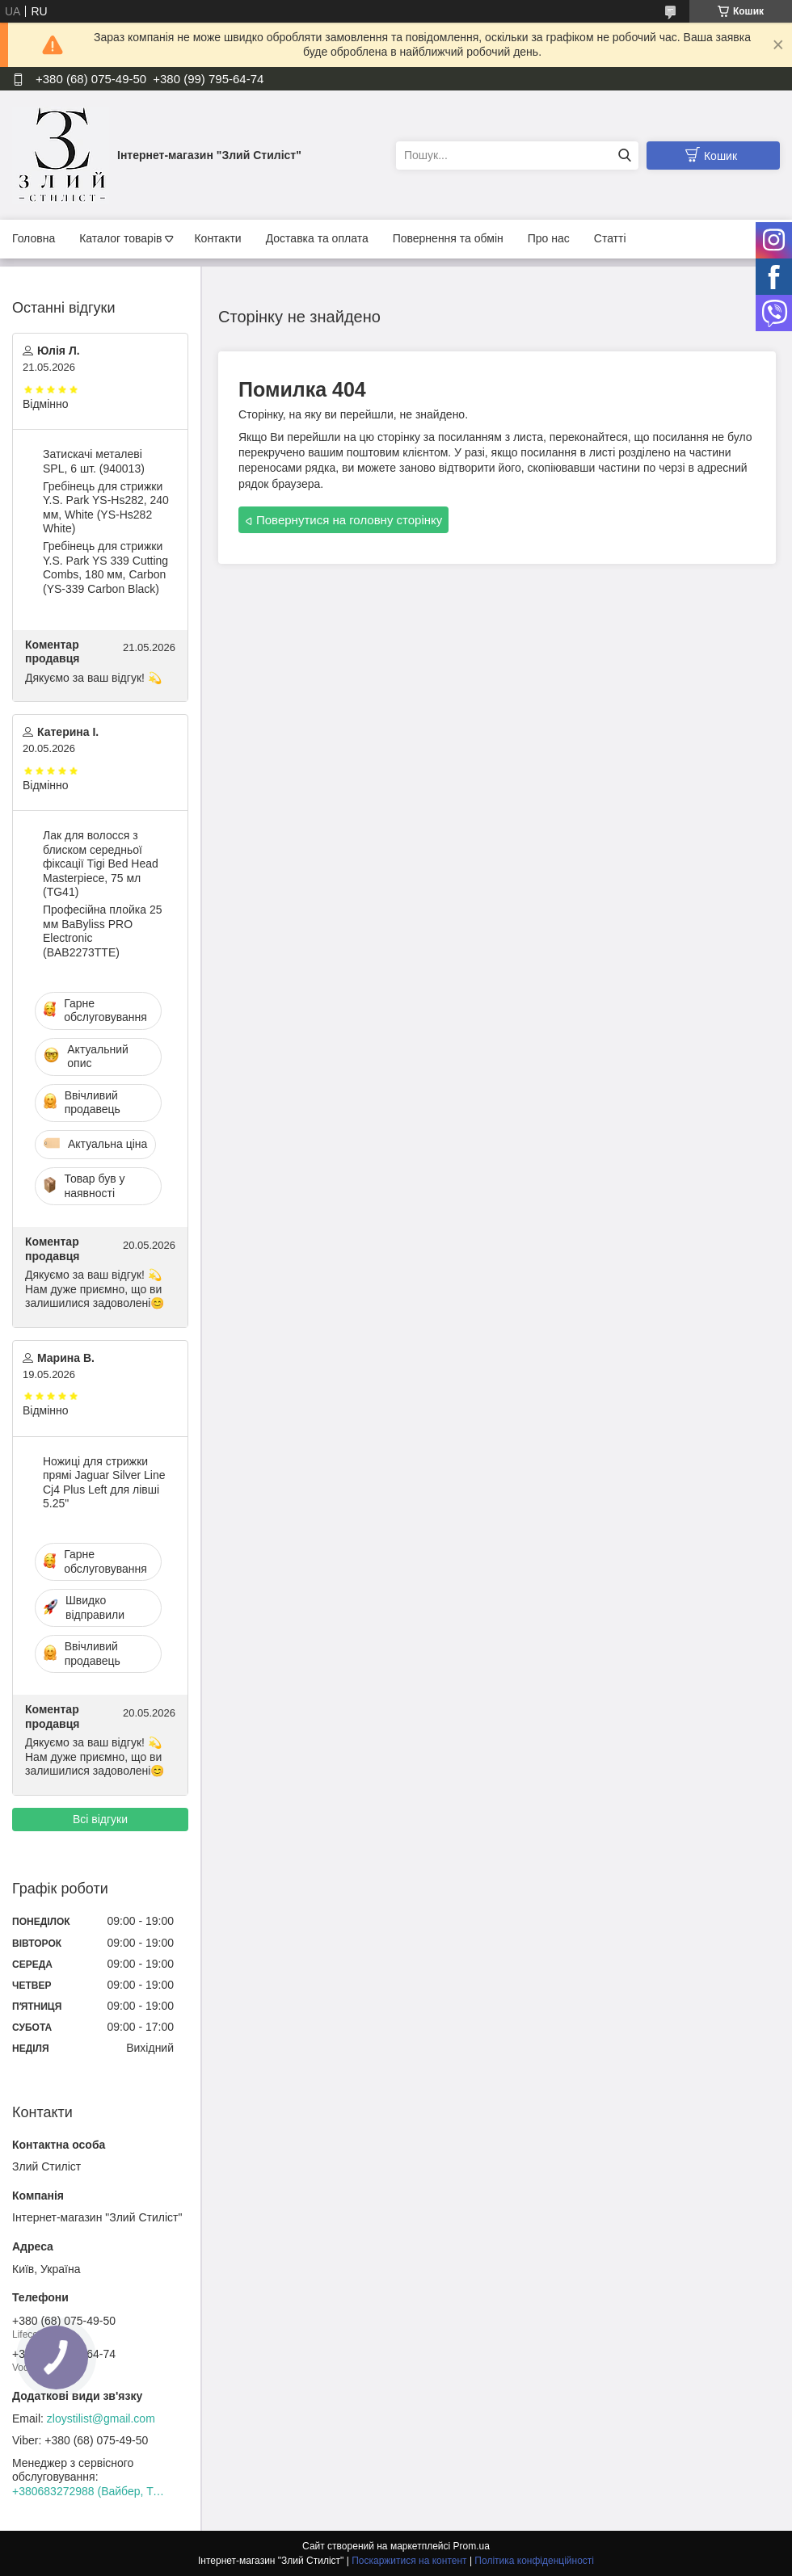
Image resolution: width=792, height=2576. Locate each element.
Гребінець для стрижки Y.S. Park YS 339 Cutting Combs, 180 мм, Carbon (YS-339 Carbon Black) (105, 567)
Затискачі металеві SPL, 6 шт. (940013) (94, 461)
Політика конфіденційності (534, 2560)
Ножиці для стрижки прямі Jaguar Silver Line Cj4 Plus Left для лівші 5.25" (104, 1483)
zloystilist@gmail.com (101, 2418)
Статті (610, 238)
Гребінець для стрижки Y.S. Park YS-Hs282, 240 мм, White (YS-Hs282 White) (106, 508)
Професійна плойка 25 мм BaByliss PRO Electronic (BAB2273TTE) (102, 931)
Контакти (217, 238)
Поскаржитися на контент (409, 2560)
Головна (33, 238)
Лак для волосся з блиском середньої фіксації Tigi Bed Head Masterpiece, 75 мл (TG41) (100, 863)
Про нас (549, 238)
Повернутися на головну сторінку (349, 520)
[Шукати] (624, 155)
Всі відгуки (100, 1819)
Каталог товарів (120, 238)
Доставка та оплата (317, 238)
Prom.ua (471, 2546)
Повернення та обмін (448, 238)
